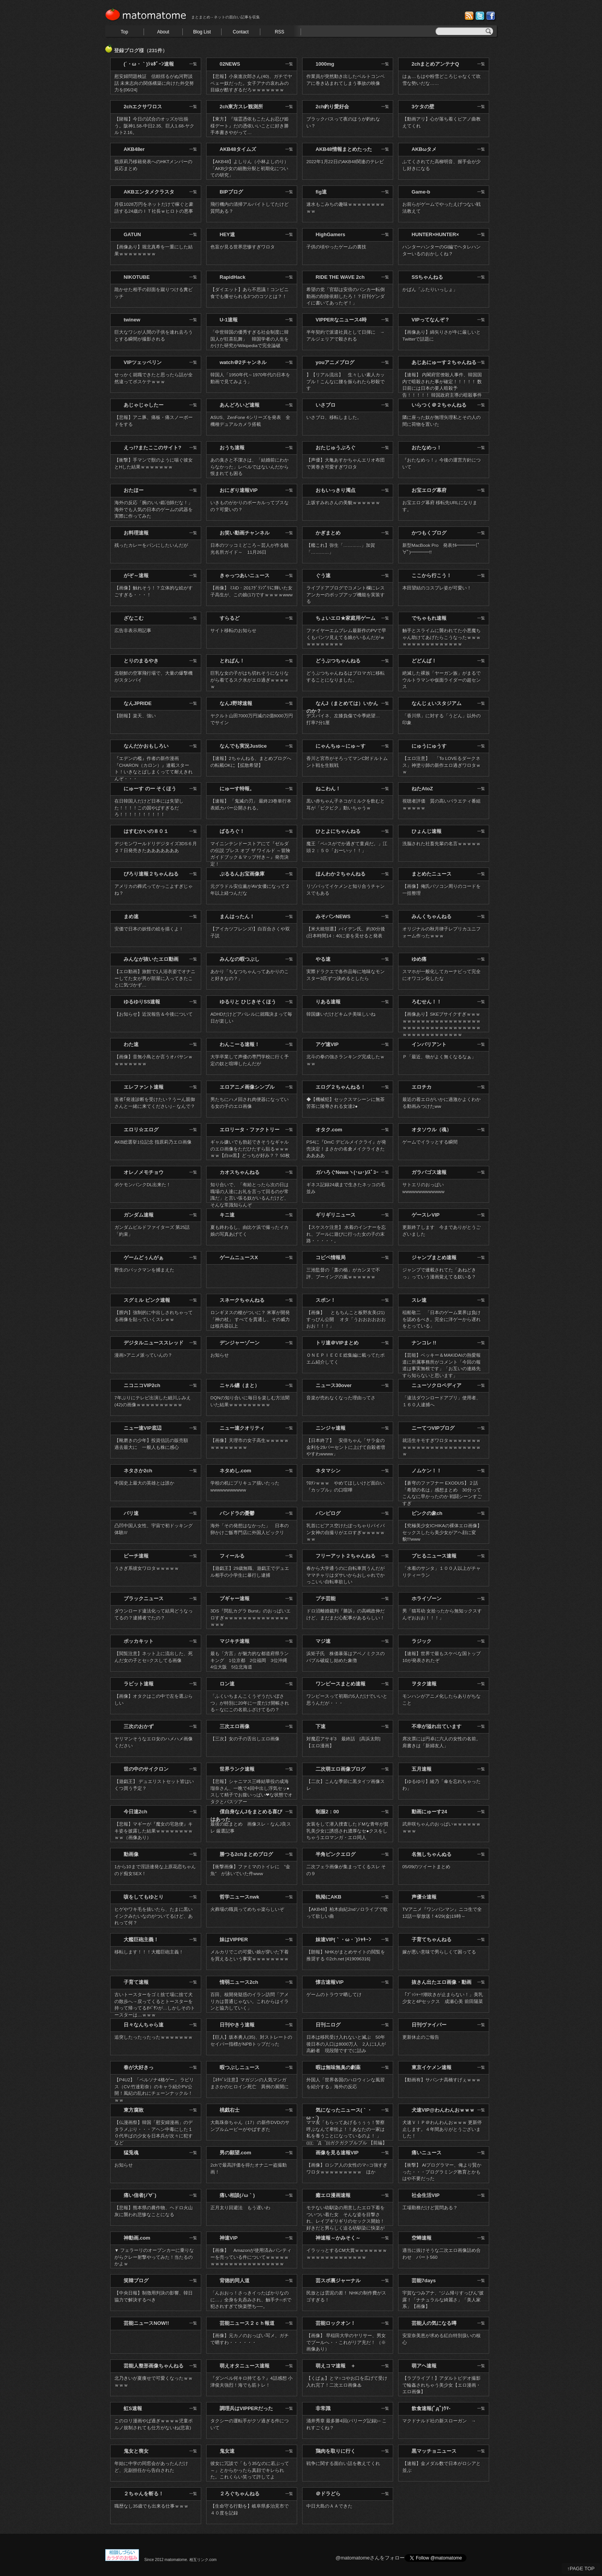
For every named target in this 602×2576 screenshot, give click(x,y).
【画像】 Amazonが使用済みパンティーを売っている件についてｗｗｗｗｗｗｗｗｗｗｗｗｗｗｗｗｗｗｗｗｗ (250, 2257)
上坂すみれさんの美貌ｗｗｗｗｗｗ (343, 502)
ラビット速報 (139, 1684)
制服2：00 (327, 1811)
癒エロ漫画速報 (333, 2195)
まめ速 (131, 916)
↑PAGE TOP (581, 2568)
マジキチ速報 (235, 1641)
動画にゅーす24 (429, 1811)
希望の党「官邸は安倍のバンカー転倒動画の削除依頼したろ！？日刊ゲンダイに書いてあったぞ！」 (345, 296)
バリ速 (131, 1513)
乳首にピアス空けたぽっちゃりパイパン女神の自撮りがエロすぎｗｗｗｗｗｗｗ (345, 1532)
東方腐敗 (134, 2110)
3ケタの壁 (423, 106)
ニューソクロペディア (436, 1385)
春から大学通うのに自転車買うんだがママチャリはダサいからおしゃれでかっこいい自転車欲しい (345, 1575)
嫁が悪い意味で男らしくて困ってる (439, 1951)
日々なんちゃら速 (144, 2025)
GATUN (132, 234)
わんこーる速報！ (240, 1044)
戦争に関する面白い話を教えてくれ (343, 2463)
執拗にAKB (328, 1897)
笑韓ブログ (136, 2280)
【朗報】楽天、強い (135, 715)
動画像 (131, 1854)
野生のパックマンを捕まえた (144, 1269)
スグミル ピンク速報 (147, 1300)
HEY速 (227, 234)
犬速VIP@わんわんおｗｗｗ (443, 2110)
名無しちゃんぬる (432, 1854)
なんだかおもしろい (146, 746)
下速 (321, 1726)
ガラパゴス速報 (429, 1172)
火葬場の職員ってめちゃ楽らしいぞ (247, 1909)
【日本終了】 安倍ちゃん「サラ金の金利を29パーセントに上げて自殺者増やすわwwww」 (345, 1447)
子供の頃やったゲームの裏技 (336, 246)
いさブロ (326, 405)
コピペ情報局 (331, 1257)
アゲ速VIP (327, 1044)
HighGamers (330, 234)
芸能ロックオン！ (336, 2323)
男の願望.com (235, 2152)
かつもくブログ (429, 533)
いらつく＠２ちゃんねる (439, 405)
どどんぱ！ (424, 661)
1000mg (325, 64)
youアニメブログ (335, 362)
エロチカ (422, 1087)
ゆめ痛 (419, 959)
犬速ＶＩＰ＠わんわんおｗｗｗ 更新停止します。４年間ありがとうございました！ (442, 2129)
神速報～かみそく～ (338, 2238)
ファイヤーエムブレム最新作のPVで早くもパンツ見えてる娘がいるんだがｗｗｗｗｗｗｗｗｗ (346, 637)
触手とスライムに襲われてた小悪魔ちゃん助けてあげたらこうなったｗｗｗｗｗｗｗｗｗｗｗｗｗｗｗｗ (441, 637)
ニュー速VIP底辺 (143, 1428)
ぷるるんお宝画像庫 (242, 874)
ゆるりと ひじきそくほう (248, 1002)
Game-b (421, 192)
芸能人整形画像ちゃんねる (154, 2366)
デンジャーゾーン (240, 1343)
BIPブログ (231, 192)
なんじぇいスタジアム (436, 703)
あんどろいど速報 (240, 405)
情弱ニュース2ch (239, 1982)
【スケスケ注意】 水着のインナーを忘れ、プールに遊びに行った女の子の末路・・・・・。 (346, 1234)
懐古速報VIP (330, 1982)
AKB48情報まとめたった (344, 149)
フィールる (232, 1556)
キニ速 (227, 1215)
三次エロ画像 (235, 1726)
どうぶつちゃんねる (338, 661)
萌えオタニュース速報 (245, 2366)
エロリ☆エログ (141, 1129)
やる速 (323, 959)
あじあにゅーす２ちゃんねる (444, 362)
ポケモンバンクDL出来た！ (142, 1184)
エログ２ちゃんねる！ (341, 1087)
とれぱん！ (232, 661)
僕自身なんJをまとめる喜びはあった (246, 1815)
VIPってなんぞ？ (431, 320)
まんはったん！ (237, 916)
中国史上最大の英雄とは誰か (144, 1482)
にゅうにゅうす (429, 746)
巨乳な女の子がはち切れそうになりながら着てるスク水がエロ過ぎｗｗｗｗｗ (249, 679)
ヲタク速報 (424, 1684)
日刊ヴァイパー (429, 2025)
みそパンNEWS (333, 916)
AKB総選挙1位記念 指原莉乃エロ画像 (153, 1141)
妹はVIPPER (234, 1939)
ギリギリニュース (336, 1215)
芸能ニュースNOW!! (146, 2323)
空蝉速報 (422, 2238)
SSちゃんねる (427, 277)
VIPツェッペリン (143, 362)
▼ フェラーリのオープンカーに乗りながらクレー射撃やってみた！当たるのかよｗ (154, 2257)
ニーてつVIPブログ (433, 1428)
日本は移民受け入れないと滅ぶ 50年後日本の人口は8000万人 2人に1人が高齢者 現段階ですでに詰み (346, 2044)
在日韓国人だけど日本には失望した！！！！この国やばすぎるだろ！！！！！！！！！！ (149, 807)
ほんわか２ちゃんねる (341, 874)
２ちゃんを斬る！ (144, 2494)
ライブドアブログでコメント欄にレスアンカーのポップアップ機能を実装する (345, 594)
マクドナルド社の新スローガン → (441, 2420)
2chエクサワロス (143, 106)
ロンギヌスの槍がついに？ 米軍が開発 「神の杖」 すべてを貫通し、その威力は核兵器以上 (250, 1319)
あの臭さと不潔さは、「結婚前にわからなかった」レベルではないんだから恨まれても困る (249, 466)
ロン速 (227, 1684)
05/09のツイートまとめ (426, 1866)
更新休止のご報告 (420, 2037)
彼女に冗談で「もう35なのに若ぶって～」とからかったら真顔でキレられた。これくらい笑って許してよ (249, 2470)
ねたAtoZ (422, 788)
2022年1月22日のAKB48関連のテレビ (345, 161)
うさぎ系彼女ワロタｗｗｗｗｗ (146, 1568)
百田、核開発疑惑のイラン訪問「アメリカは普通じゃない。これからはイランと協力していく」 (249, 2001)
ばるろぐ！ (232, 831)
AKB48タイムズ (238, 149)
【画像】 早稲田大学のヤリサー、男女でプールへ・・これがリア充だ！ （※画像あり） (346, 2342)
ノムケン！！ (427, 1470)
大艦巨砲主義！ (141, 1939)
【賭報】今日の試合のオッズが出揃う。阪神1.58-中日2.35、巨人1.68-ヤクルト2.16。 (154, 125)
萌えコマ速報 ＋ (336, 2366)
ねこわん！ (328, 788)
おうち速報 (232, 447)
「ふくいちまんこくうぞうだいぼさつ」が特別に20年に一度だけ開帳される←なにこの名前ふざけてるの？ (249, 1703)
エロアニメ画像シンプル (247, 1087)
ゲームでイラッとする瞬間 (430, 1141)
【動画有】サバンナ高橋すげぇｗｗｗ (441, 2079)
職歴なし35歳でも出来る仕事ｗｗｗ (151, 2505)
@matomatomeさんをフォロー (370, 2558)
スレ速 (419, 1300)
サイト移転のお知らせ (233, 630)
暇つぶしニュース (240, 2067)
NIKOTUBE (137, 277)
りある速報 (328, 1002)
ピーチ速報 (136, 1556)
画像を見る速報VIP (337, 2152)
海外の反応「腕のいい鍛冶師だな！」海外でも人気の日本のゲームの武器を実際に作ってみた (153, 509)
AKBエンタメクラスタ (149, 192)
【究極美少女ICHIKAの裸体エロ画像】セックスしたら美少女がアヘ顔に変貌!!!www (442, 1532)
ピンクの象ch (427, 1513)
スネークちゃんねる (242, 1300)
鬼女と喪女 (136, 2451)
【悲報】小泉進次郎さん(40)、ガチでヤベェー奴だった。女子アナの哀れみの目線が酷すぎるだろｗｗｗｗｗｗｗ (251, 83)
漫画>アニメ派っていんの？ (143, 1355)
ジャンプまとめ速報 (434, 1257)
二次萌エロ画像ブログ (341, 1769)
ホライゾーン (427, 1598)
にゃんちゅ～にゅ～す (341, 746)
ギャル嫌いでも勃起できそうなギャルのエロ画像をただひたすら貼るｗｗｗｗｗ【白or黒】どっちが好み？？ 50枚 (250, 1148)
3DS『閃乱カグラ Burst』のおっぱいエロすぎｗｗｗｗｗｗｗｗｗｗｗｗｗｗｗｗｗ (250, 1617)
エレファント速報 (144, 1087)
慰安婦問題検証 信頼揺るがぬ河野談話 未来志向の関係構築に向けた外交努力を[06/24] (154, 83)
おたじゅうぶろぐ (336, 447)
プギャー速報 (235, 1598)
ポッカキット (139, 1641)
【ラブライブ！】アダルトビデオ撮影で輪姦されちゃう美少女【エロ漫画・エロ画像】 (441, 2385)
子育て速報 (136, 1982)
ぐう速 (323, 575)
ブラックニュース (144, 1598)
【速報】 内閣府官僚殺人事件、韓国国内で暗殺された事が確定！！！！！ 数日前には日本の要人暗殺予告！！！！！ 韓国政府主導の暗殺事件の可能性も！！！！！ (442, 388)
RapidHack (232, 277)
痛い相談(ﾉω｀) (237, 2195)
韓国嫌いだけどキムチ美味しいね (340, 1014)
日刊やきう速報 (237, 2025)
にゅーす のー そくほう (150, 788)
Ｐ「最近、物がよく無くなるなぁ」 (439, 1056)
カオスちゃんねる (240, 1172)
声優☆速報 (424, 1897)
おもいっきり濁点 (336, 490)
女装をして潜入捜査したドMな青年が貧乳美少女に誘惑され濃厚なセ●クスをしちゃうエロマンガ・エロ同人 (347, 1830)
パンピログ (328, 1513)
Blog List (202, 32)
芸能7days (424, 2280)
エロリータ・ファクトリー (250, 1129)
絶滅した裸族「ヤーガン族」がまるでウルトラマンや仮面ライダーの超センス (441, 679)
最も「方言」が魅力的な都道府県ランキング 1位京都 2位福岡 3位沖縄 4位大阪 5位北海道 (251, 1660)
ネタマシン (328, 1470)
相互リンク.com (203, 2560)
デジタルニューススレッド (154, 1343)
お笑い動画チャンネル (245, 533)
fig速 (321, 192)
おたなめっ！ (427, 447)
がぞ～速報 (136, 575)
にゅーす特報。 (237, 788)
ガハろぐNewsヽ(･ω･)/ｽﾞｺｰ (347, 1172)
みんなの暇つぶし (240, 959)
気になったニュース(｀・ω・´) (339, 2114)
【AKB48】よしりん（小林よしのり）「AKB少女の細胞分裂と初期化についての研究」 (249, 168)
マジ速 (323, 1641)
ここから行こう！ (432, 575)
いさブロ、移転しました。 (334, 417)
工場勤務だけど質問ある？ (430, 2207)
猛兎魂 (131, 2152)
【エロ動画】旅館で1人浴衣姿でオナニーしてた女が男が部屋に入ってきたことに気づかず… (154, 978)
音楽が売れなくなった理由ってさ (340, 1397)
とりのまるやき (141, 661)
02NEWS (230, 64)
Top (124, 32)
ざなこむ (134, 618)
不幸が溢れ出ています (436, 1726)
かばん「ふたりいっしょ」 (430, 289)
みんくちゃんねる (432, 916)
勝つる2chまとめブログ (246, 1854)
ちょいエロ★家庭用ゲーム (345, 618)
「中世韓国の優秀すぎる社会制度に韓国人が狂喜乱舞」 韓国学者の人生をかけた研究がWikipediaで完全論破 (249, 338)
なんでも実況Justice (243, 746)
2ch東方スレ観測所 (241, 106)
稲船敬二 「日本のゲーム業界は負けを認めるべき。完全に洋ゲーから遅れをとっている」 (441, 1319)
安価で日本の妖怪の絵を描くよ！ (149, 928)
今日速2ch (135, 1811)
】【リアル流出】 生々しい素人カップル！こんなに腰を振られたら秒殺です (345, 381)
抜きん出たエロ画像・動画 (441, 1982)
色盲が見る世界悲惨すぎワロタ (242, 246)
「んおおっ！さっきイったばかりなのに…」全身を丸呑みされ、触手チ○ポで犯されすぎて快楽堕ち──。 (250, 2299)
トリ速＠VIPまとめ (337, 1343)
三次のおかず (139, 1726)
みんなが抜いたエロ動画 (151, 959)
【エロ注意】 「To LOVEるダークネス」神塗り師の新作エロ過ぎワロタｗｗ (441, 765)
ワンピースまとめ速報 (341, 1684)
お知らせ (219, 1355)
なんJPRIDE (138, 703)
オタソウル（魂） (432, 1129)
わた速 (131, 1044)
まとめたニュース (432, 874)
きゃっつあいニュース (245, 575)
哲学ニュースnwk (239, 1897)
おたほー (134, 490)
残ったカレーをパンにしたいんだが (151, 545)
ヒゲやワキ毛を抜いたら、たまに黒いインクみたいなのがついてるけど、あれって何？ (153, 1916)
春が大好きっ (139, 2067)
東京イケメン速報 (432, 2067)
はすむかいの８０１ (146, 831)
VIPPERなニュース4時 (341, 320)
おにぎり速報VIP (239, 490)
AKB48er (134, 149)
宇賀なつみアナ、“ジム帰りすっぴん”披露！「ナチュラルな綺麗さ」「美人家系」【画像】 (443, 2299)
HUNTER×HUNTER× (435, 234)
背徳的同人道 (235, 2280)
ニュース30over (334, 1385)
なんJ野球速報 (236, 703)
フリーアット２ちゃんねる (345, 1556)
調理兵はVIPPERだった (246, 2408)
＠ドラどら (328, 2494)
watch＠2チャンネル (243, 362)
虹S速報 (133, 2408)
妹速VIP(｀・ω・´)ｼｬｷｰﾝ (343, 1939)
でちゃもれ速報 (429, 618)
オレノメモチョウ (144, 1172)
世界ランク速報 (237, 1769)
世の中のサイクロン (146, 1769)
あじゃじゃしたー (144, 405)
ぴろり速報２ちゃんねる (151, 874)
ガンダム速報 (139, 1215)
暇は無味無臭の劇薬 (338, 2067)
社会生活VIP (426, 2195)
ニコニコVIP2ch (142, 1385)
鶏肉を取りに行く (336, 2451)
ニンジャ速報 (331, 1428)
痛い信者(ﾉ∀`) (140, 2195)
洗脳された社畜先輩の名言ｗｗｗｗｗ (441, 843)
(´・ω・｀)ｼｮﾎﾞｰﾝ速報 (149, 64)
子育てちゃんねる (432, 1939)
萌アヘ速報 (424, 2366)
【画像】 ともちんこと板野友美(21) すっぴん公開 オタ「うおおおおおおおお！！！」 (347, 1319)
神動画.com (137, 2238)
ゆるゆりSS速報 (142, 1002)
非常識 (323, 2408)
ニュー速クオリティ (242, 1428)
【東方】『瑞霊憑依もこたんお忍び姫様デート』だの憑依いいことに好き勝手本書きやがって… (249, 125)
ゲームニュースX (239, 1257)
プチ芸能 (326, 1598)
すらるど (230, 618)
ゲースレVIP (426, 1215)
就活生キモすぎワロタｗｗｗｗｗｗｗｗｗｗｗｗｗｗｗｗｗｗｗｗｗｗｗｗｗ (441, 1447)
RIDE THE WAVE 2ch (340, 277)
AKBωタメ (424, 149)
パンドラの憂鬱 (237, 1513)
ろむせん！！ (427, 1002)
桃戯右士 (230, 2110)
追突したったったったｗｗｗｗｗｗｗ (153, 2037)
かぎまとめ (328, 533)
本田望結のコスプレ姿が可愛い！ (436, 587)
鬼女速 (227, 2451)
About (163, 32)
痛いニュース (427, 2152)
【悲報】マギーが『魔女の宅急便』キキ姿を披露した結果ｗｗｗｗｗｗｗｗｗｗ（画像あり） (153, 1830)
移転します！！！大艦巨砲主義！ (149, 1951)
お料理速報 (136, 533)
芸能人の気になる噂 (434, 2323)
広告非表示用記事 (132, 630)
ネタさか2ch (138, 1470)
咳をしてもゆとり (144, 1897)
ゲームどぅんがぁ (144, 1257)
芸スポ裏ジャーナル (338, 2280)
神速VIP (229, 2238)
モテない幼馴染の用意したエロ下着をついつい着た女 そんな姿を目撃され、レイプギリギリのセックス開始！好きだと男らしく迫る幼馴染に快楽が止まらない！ (345, 2221)
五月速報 (422, 1769)
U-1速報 (229, 320)
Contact (240, 32)
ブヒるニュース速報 (434, 1556)
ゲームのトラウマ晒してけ (334, 1994)
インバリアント (429, 1044)
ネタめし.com (235, 1470)
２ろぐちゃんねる (240, 2494)
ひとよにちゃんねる (338, 831)
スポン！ (326, 1300)
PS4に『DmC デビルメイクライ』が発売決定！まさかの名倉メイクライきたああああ (346, 1148)
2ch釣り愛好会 (332, 106)
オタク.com (329, 1129)
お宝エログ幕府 (429, 490)
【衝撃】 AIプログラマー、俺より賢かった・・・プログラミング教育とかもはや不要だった (441, 2171)
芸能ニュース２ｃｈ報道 (247, 2323)
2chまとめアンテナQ (435, 64)
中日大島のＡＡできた (329, 2505)
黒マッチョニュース (434, 2451)
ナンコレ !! (424, 1343)
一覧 (193, 64)
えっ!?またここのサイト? (152, 447)
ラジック (422, 1641)
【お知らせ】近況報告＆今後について (153, 1014)
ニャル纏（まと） (240, 1385)
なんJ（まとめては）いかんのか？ (342, 707)
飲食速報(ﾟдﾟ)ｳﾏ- (431, 2408)
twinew (132, 320)
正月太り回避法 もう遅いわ (240, 2207)
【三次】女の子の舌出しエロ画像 (245, 1738)
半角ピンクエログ (336, 1854)
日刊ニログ (328, 2025)
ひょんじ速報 (427, 831)
